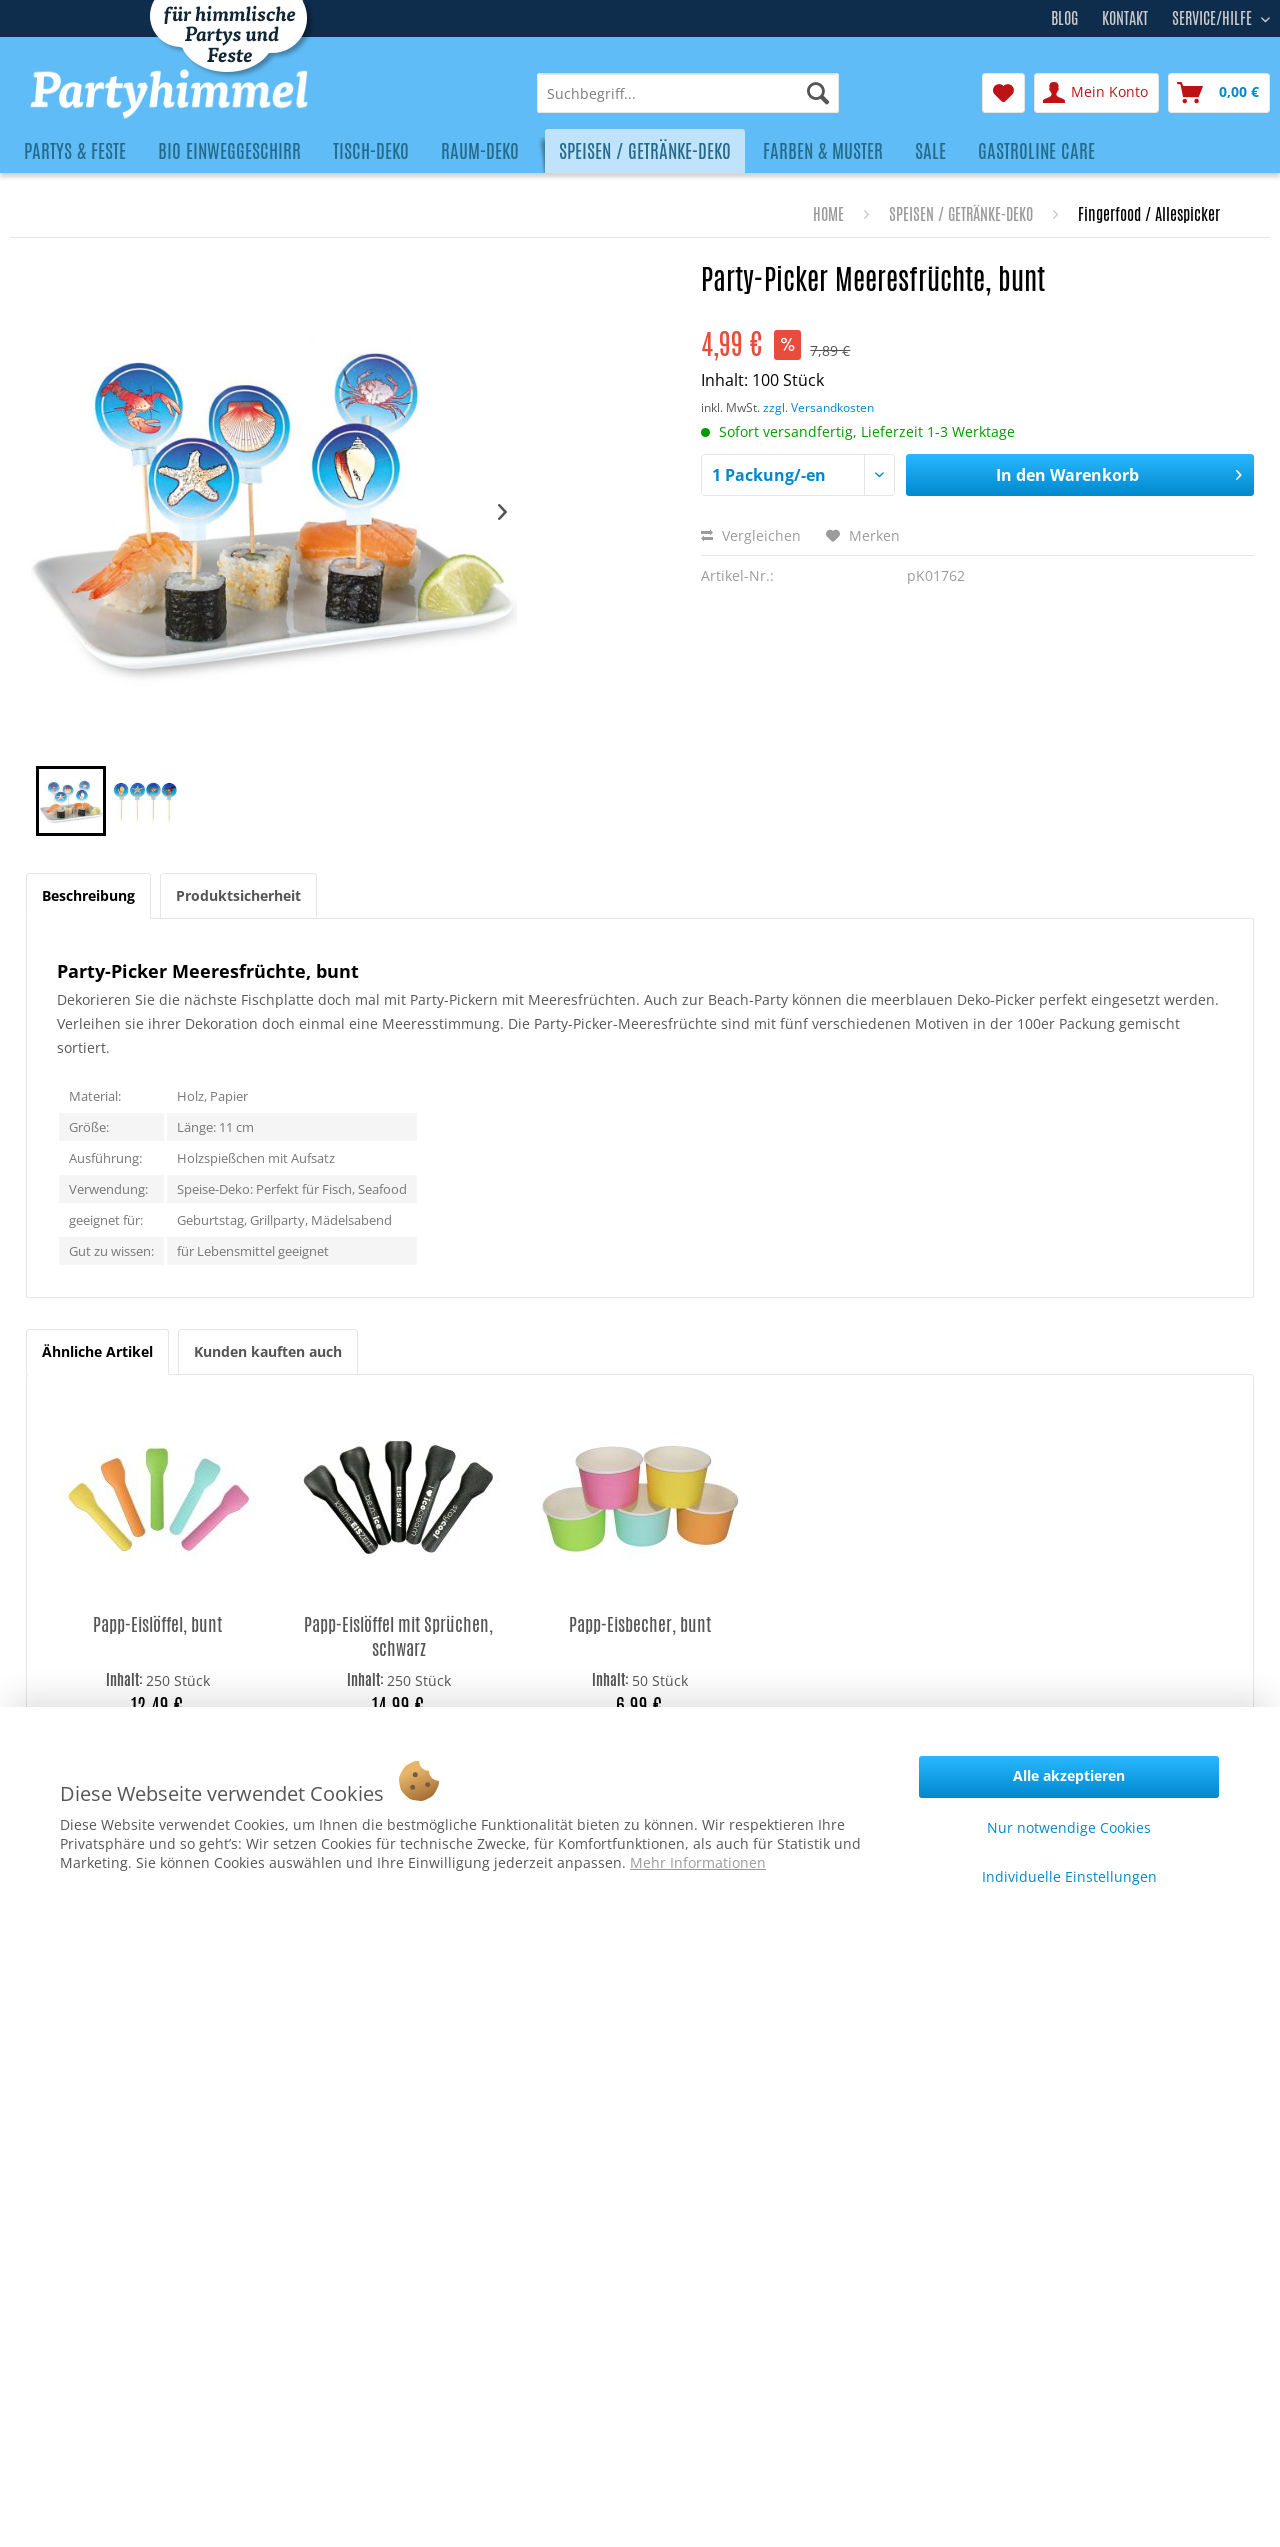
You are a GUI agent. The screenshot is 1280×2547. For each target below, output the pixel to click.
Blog (1064, 18)
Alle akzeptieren (1069, 1775)
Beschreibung (88, 895)
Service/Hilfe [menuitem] (1214, 16)
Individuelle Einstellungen (1069, 1876)
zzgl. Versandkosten (818, 407)
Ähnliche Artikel (97, 1351)
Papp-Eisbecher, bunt (640, 1624)
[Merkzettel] (1003, 93)
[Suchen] (818, 93)
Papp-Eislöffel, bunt (157, 1624)
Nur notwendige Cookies (1069, 1827)
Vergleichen (751, 535)
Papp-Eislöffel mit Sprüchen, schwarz (398, 1636)
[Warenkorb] (1219, 93)
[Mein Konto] (1096, 93)
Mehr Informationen (698, 1862)
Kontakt (1125, 18)
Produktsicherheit (238, 895)
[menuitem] (688, 93)
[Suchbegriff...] (688, 93)
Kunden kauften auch (268, 1351)
